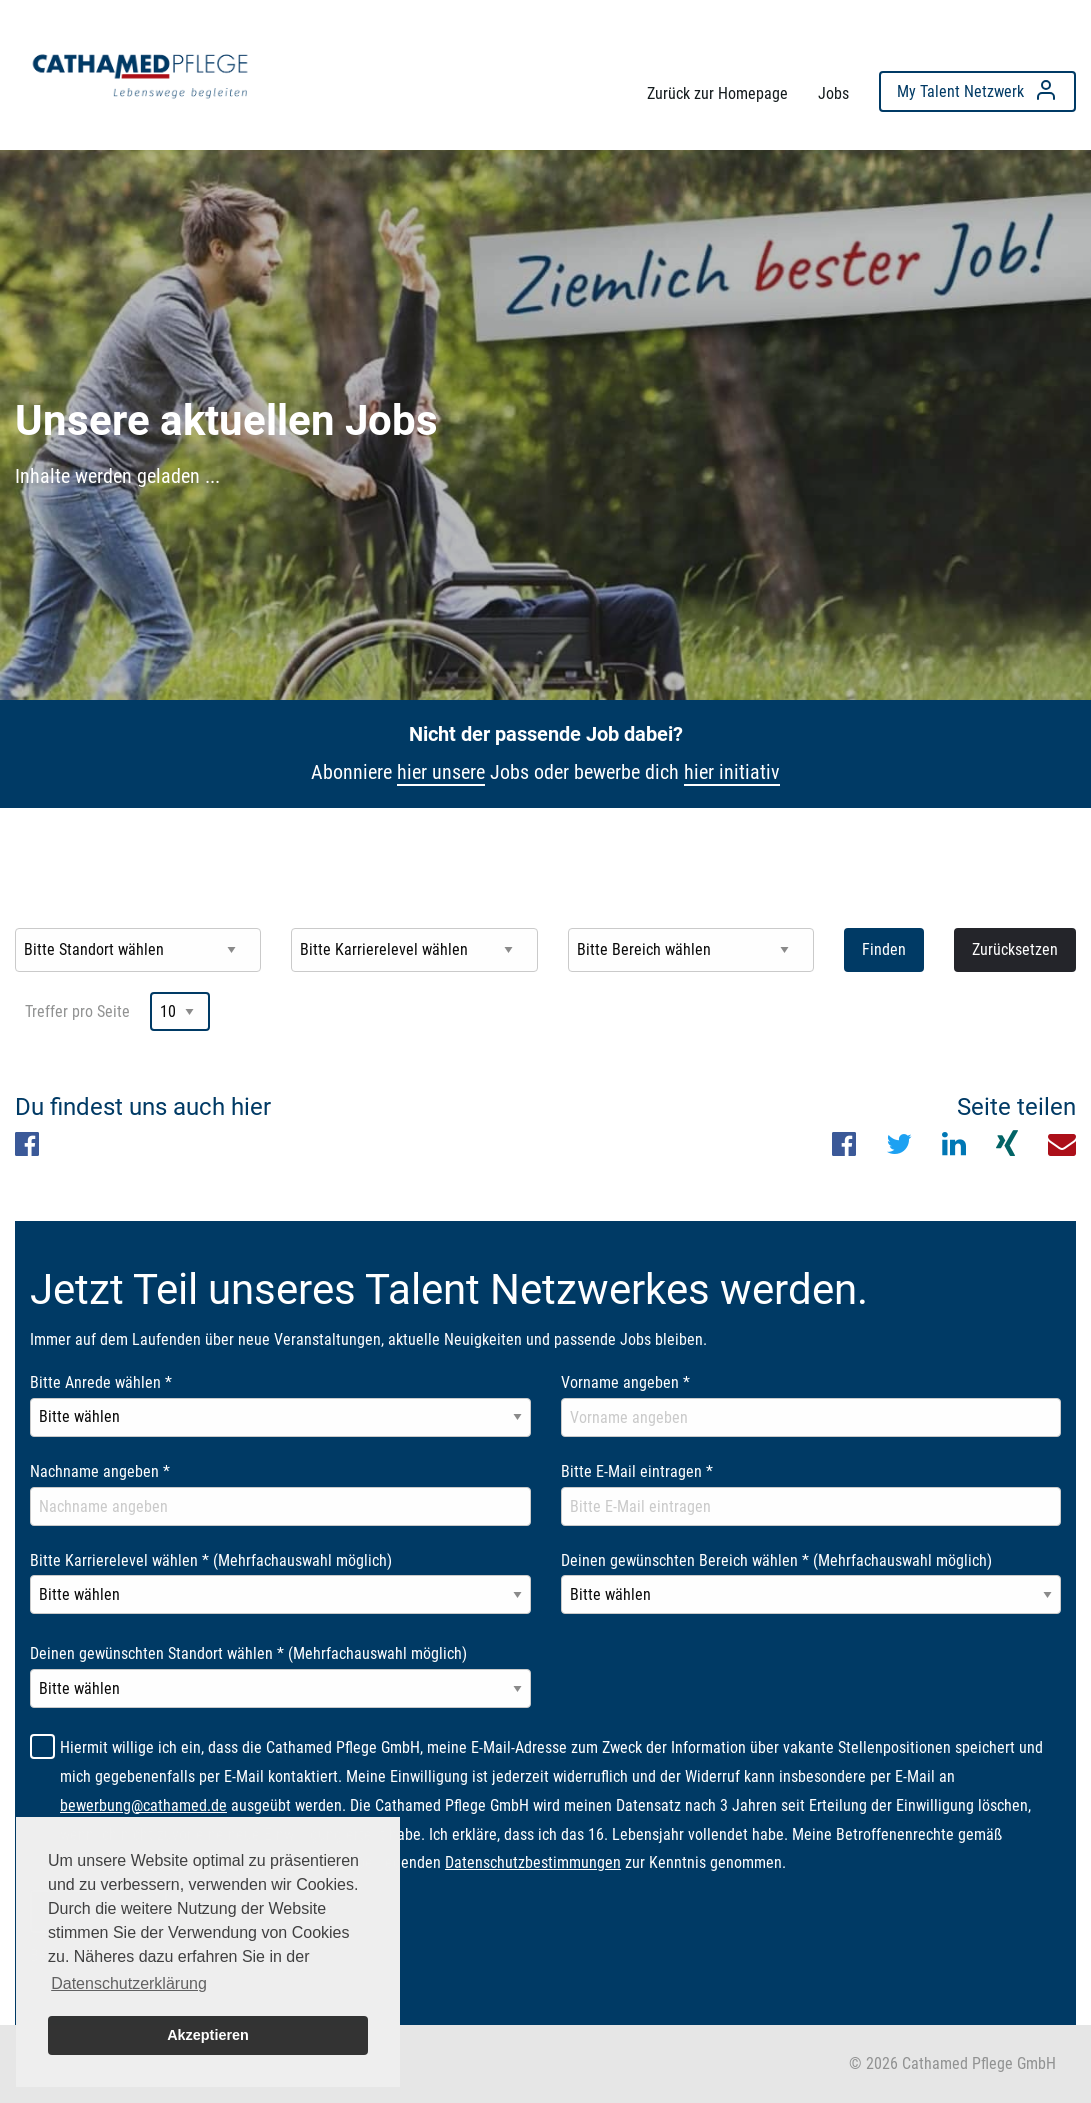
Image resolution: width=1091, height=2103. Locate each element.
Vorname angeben (625, 1382)
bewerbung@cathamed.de (143, 1805)
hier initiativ (732, 772)
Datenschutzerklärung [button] (129, 1983)
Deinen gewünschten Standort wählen (248, 1653)
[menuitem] (140, 70)
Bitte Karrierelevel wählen (211, 1560)
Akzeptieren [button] (208, 2035)
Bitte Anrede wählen (101, 1382)
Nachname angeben (100, 1471)
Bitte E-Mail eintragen (637, 1471)
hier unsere (441, 772)
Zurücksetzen (1015, 949)
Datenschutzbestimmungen (533, 1862)
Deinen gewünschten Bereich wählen (776, 1560)
